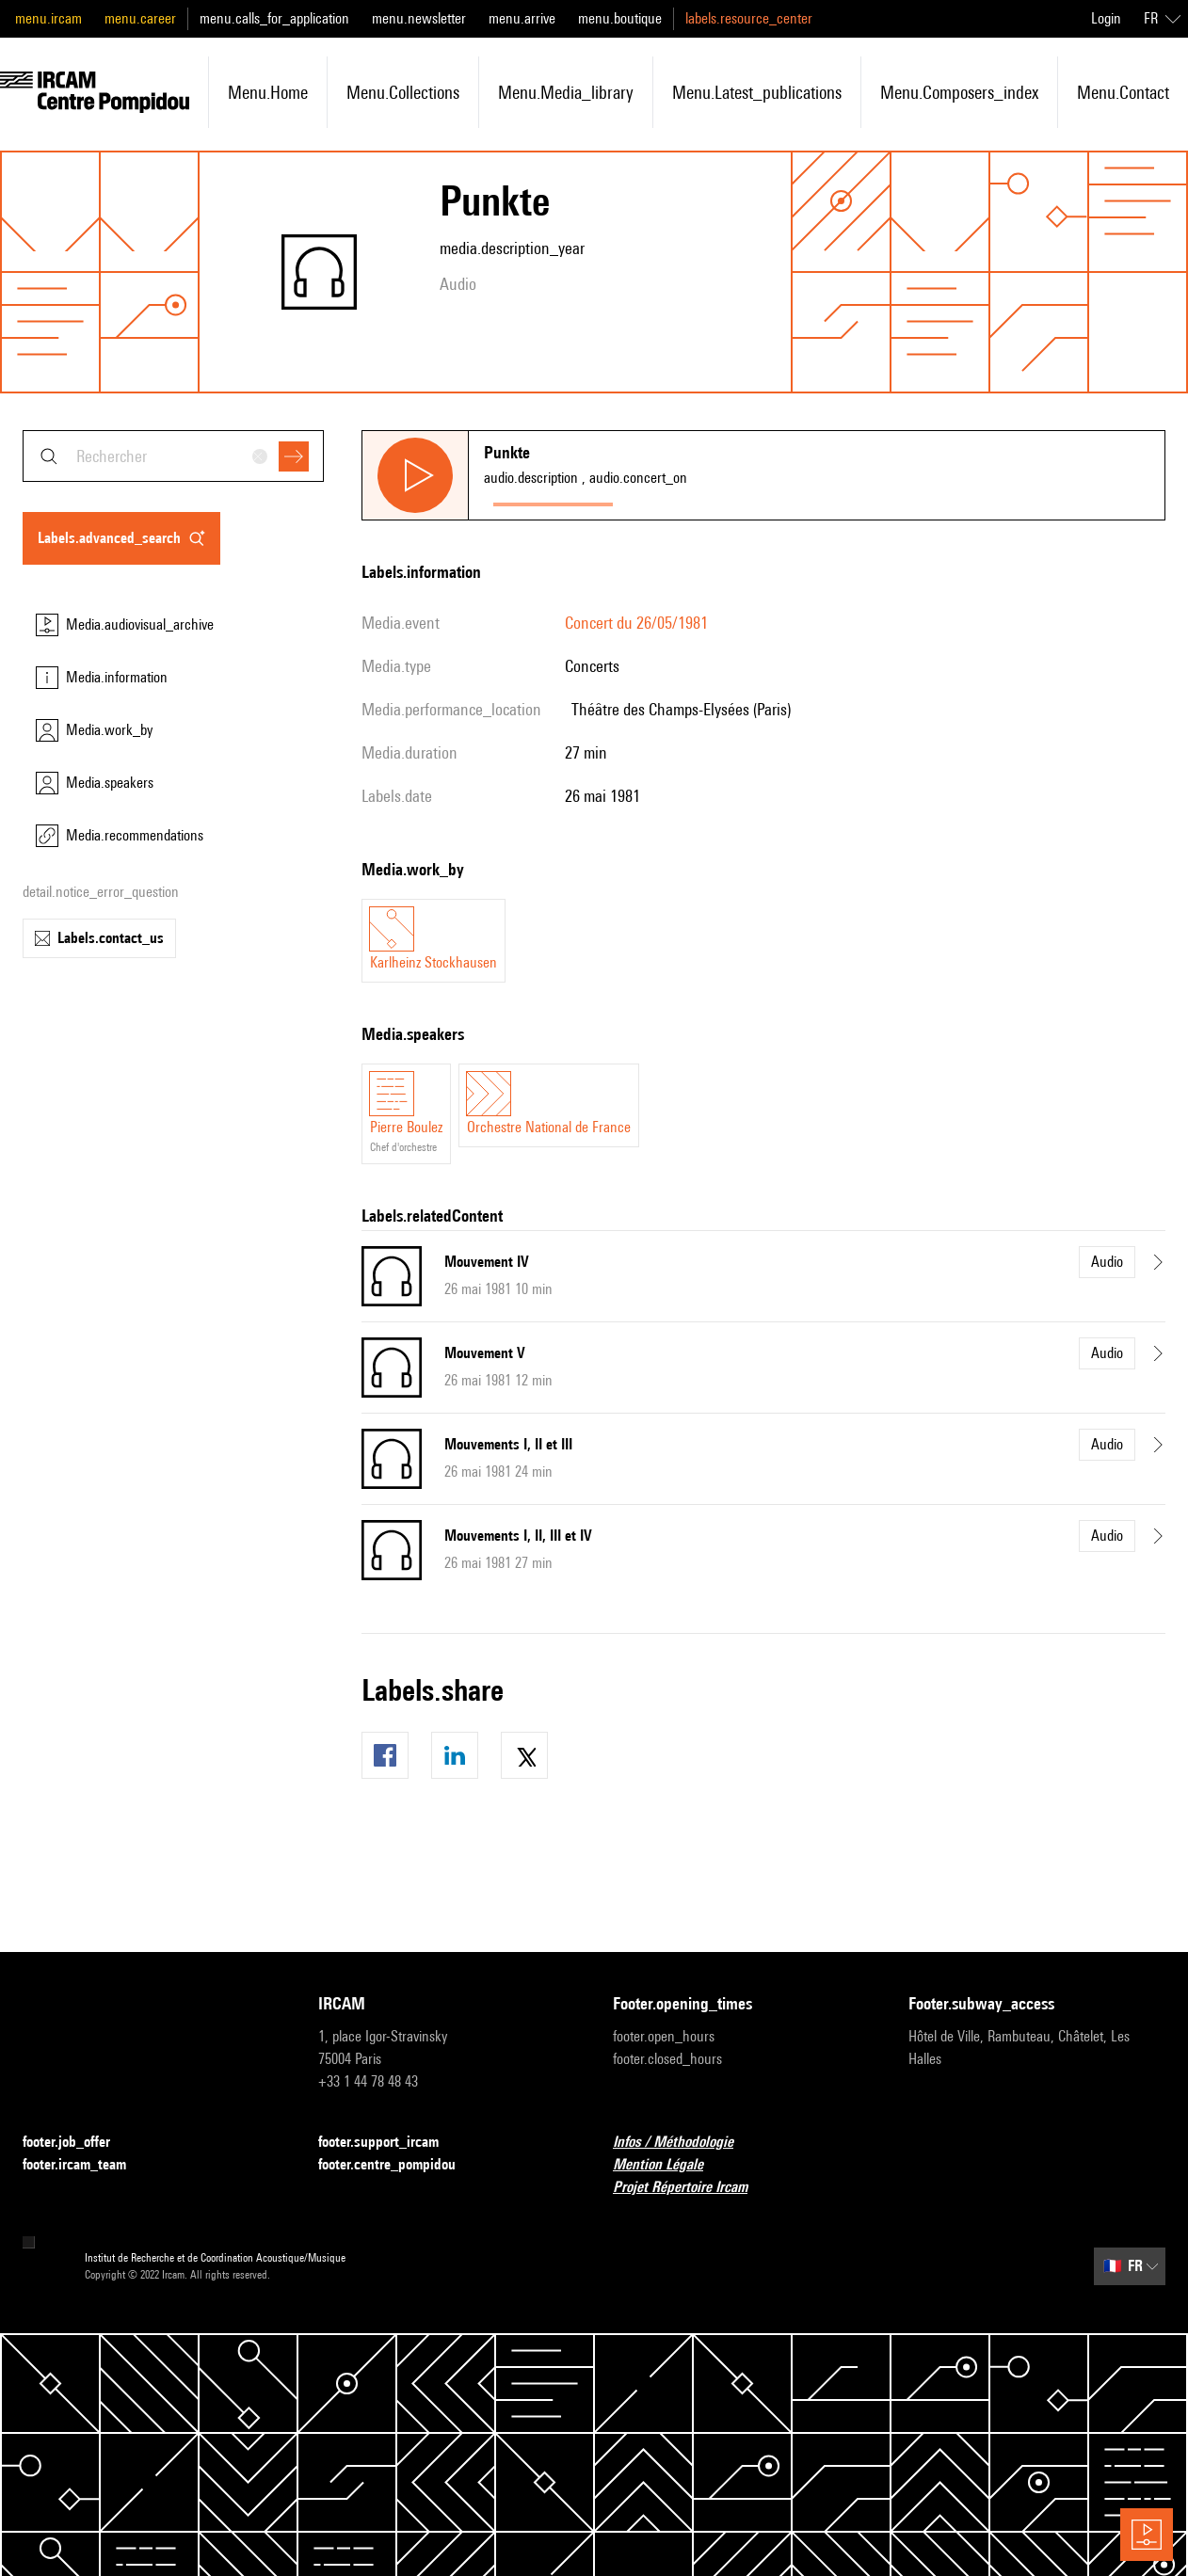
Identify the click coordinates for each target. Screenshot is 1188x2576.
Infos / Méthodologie (684, 2142)
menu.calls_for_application (274, 18)
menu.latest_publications (757, 92)
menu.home (268, 92)
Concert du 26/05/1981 (636, 622)
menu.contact (1123, 92)
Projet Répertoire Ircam (691, 2188)
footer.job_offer (78, 2142)
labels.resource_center (748, 18)
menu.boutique (620, 18)
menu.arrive (522, 18)
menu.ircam (48, 18)
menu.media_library (566, 92)
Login (1106, 18)
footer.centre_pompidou (398, 2165)
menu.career (140, 18)
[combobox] (173, 456)
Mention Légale (669, 2165)
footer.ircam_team (86, 2165)
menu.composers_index (959, 92)
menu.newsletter (419, 18)
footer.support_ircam (389, 2142)
